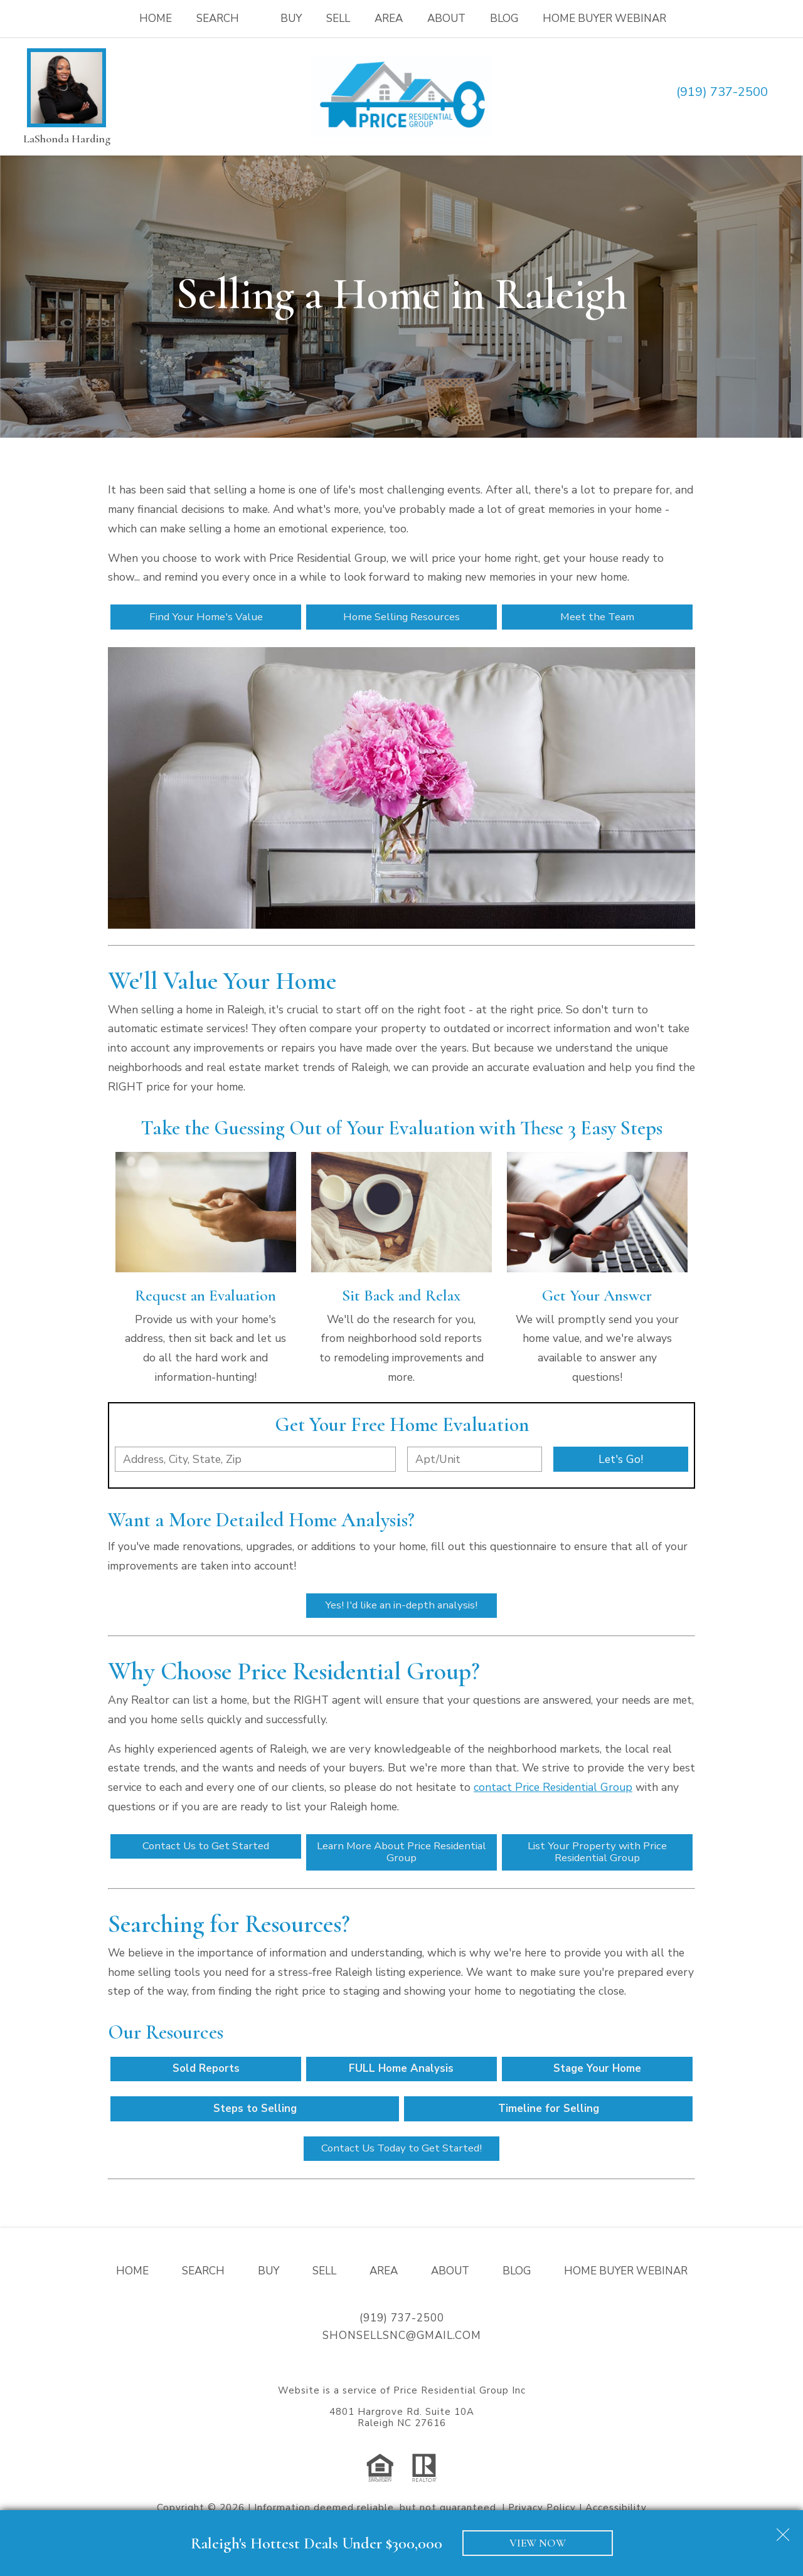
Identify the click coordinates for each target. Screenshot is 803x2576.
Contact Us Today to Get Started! (401, 2154)
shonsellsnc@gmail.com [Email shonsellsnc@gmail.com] (401, 2342)
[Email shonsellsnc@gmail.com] (783, 92)
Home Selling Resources (401, 617)
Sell (338, 18)
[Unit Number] (474, 1460)
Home (155, 18)
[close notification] (783, 2530)
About (446, 18)
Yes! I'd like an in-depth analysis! (401, 1606)
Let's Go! (620, 1460)
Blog (504, 18)
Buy (291, 18)
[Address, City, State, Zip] (255, 1460)
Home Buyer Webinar (604, 18)
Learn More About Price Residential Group (401, 1854)
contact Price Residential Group (553, 1789)
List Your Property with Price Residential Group (597, 1854)
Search (203, 2277)
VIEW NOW (537, 2543)
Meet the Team (597, 617)
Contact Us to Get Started (206, 1848)
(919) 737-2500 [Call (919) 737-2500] (722, 91)
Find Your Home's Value (206, 617)
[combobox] (255, 1460)
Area (389, 18)
